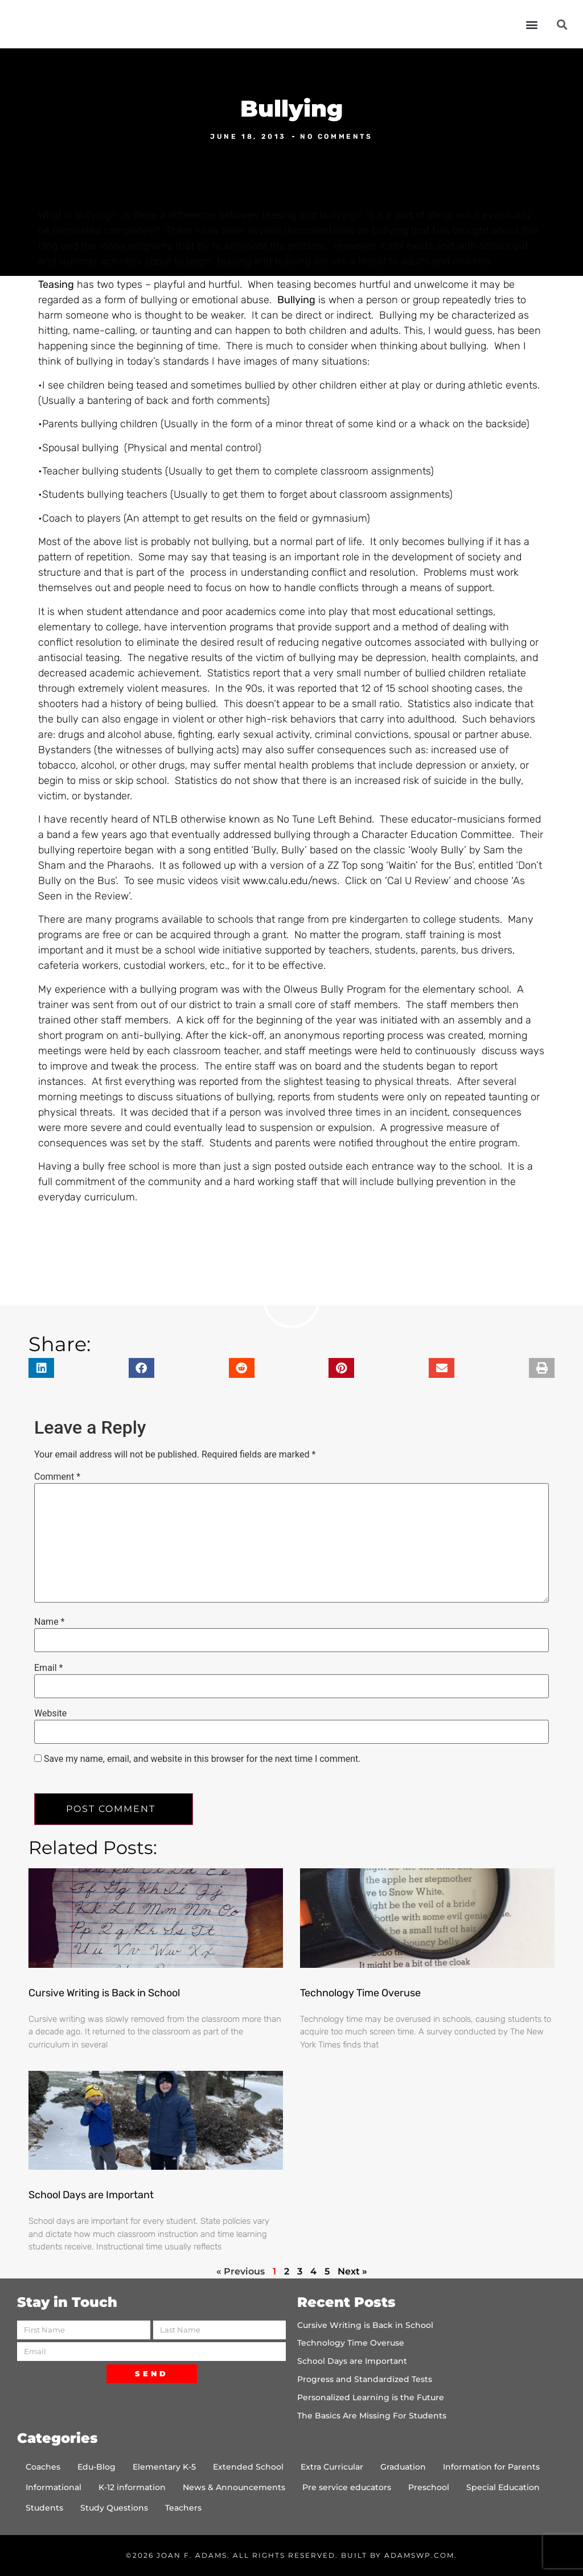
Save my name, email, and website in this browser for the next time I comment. (202, 1759)
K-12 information (132, 2487)
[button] (532, 24)
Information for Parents (491, 2467)
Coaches (43, 2467)
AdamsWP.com (419, 2555)
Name (49, 1621)
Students (44, 2508)
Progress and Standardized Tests (364, 2379)
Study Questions (114, 2508)
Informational (53, 2487)
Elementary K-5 (164, 2467)
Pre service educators (346, 2487)
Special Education (503, 2487)
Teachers (183, 2508)
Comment (57, 1476)
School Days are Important (91, 2195)
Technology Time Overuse (360, 1993)
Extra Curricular (332, 2467)
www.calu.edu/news (290, 880)
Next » (352, 2271)
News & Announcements (234, 2487)
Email (48, 1668)
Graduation (403, 2467)
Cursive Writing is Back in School (104, 1993)
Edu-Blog (96, 2467)
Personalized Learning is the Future (370, 2397)
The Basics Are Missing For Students (371, 2415)
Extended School (248, 2467)
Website (50, 1713)
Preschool (428, 2487)
